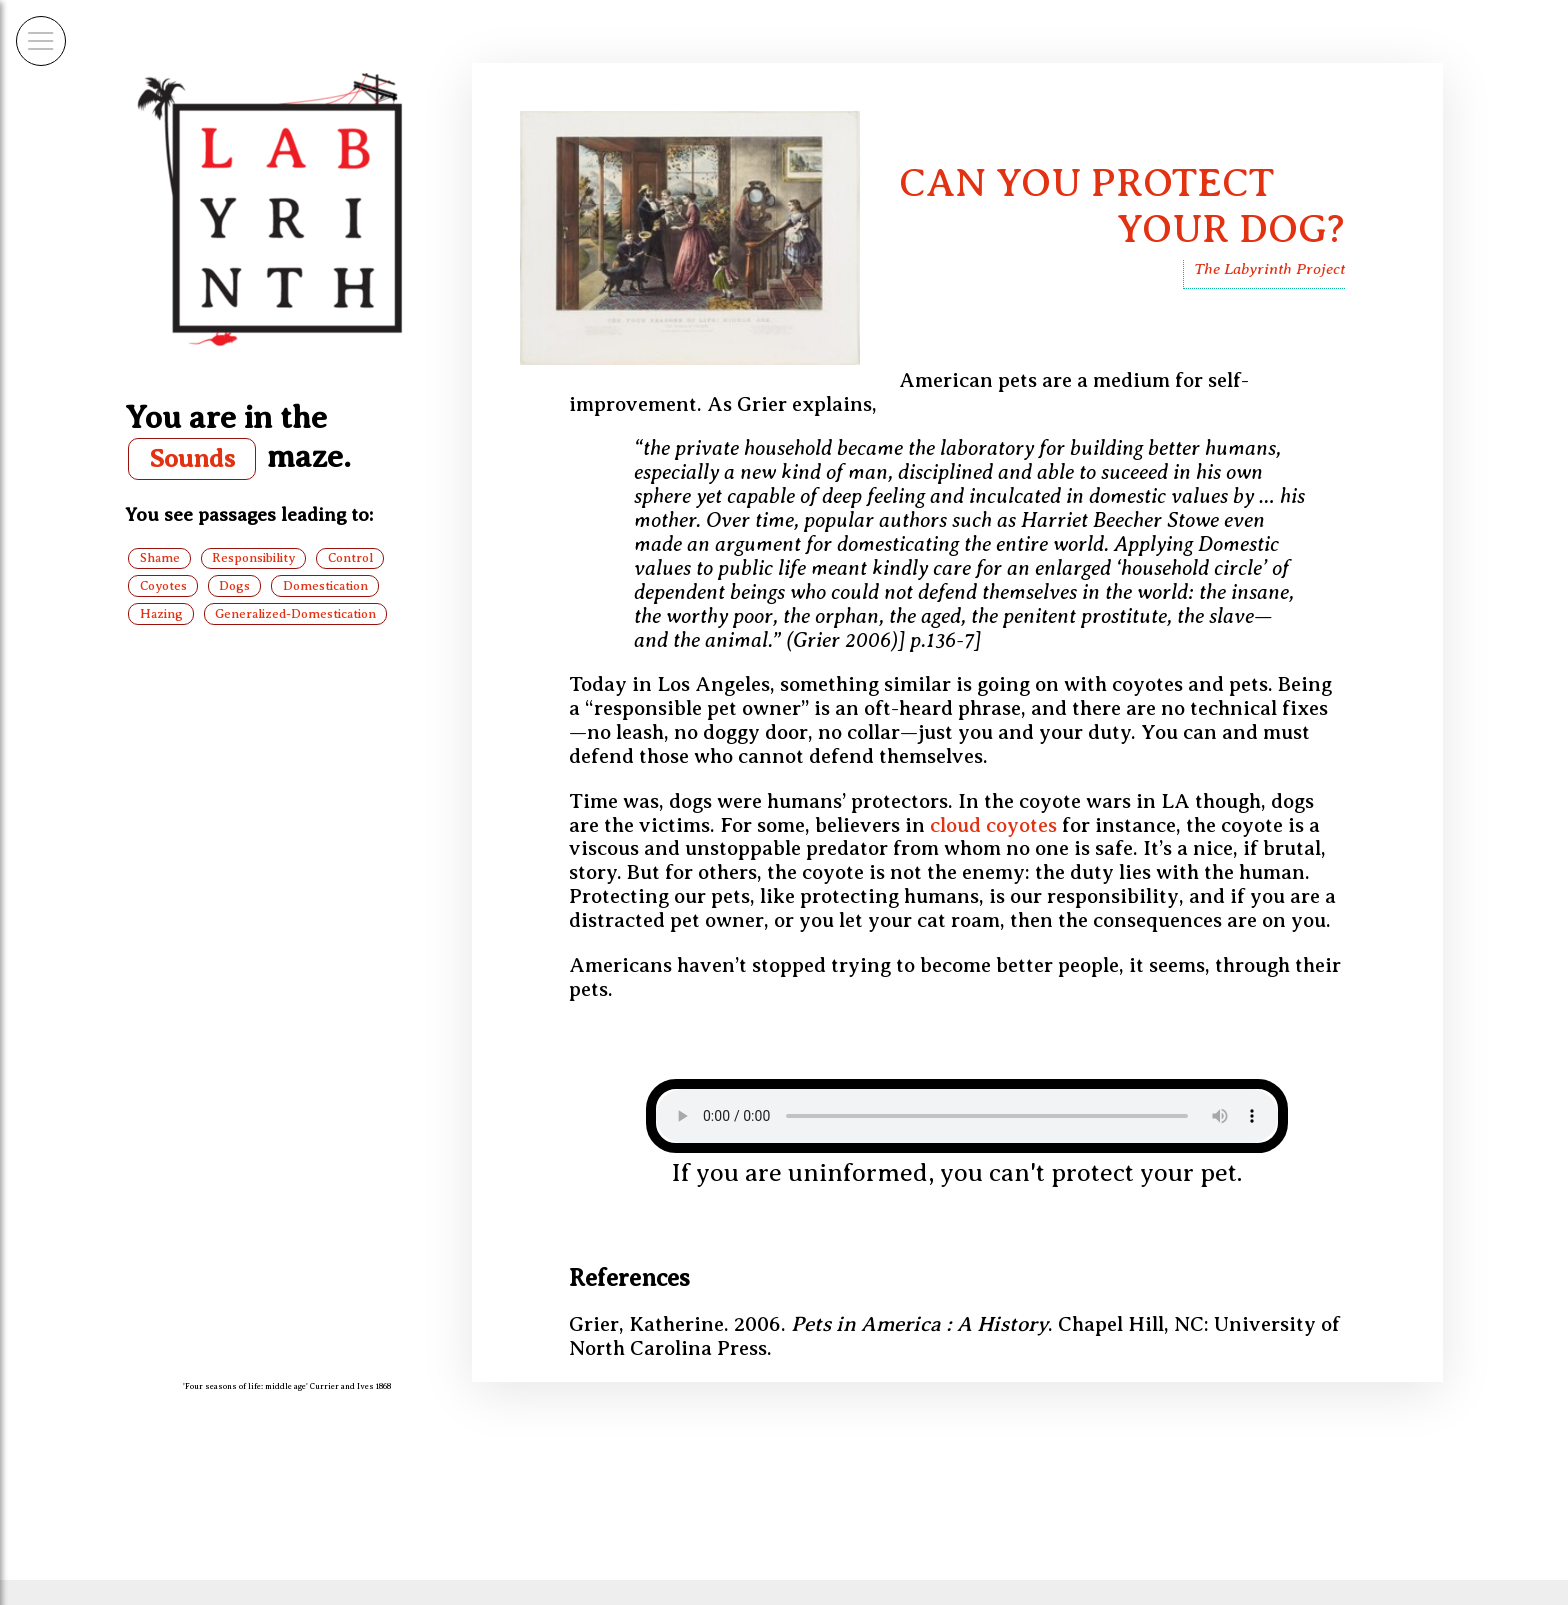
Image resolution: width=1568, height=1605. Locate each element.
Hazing (161, 614)
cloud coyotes (993, 825)
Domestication (325, 586)
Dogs (234, 586)
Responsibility (253, 558)
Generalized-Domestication (295, 614)
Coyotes (163, 586)
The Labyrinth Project (1269, 268)
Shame (160, 558)
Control (350, 558)
